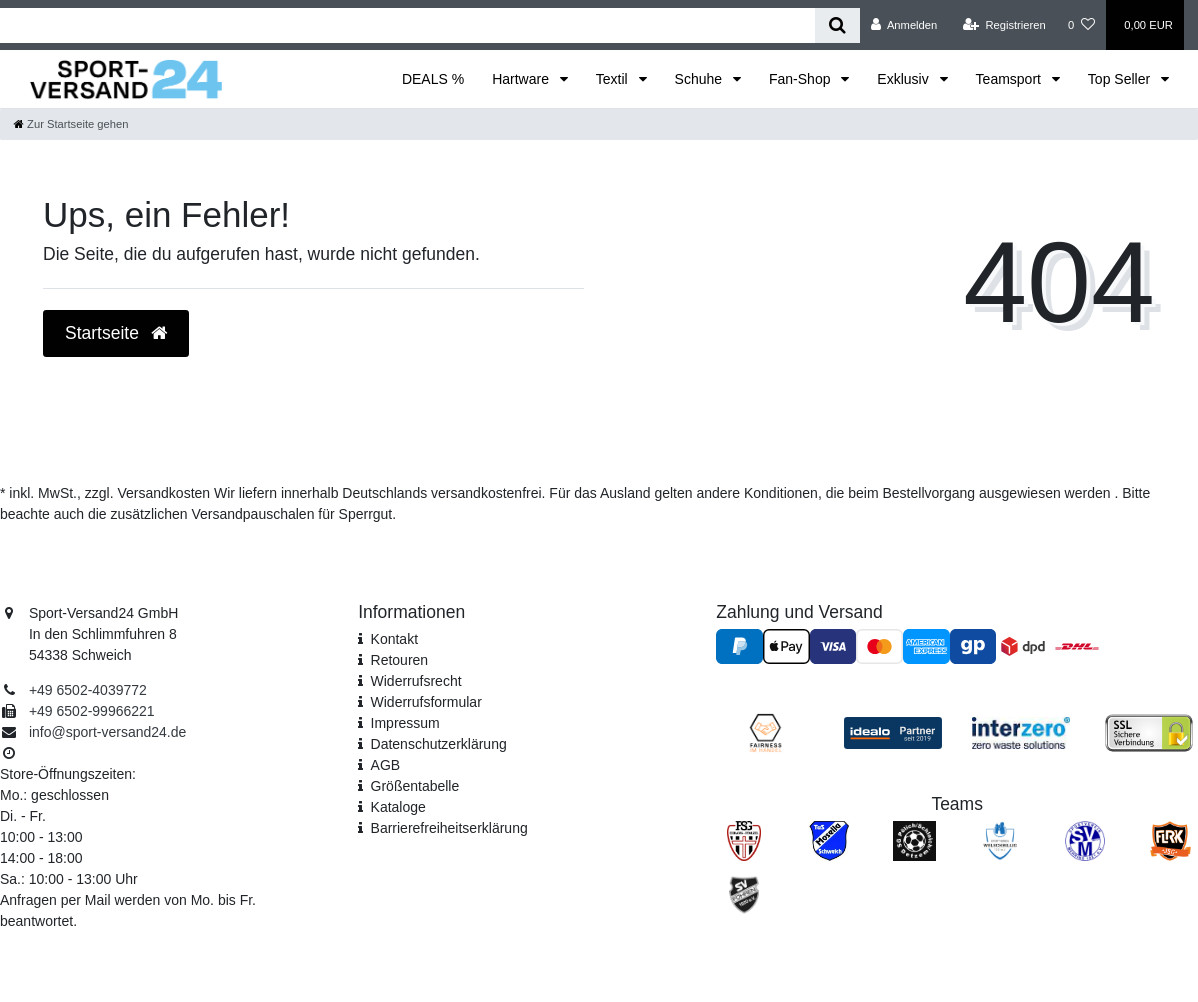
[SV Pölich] (914, 840)
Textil (614, 79)
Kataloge (398, 807)
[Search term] (407, 25)
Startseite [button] (116, 333)
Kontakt (394, 639)
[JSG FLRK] (1170, 840)
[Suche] (837, 25)
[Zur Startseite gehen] (71, 124)
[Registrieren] (1004, 25)
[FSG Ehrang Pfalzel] (744, 840)
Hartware (522, 79)
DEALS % (433, 79)
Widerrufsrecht (416, 681)
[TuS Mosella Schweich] (829, 840)
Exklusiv (904, 79)
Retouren (400, 660)
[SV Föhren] (744, 894)
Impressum (405, 723)
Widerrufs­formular (426, 702)
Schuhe (700, 79)
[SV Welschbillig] (1000, 840)
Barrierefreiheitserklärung (449, 828)
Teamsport (1010, 79)
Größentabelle (415, 786)
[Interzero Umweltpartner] (1021, 732)
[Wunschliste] (1081, 25)
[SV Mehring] (1085, 840)
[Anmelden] (904, 25)
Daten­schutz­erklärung (439, 744)
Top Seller (1121, 79)
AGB (386, 765)
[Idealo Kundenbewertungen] (893, 732)
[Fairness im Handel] (766, 732)
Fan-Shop (801, 79)
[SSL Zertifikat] (1149, 732)
